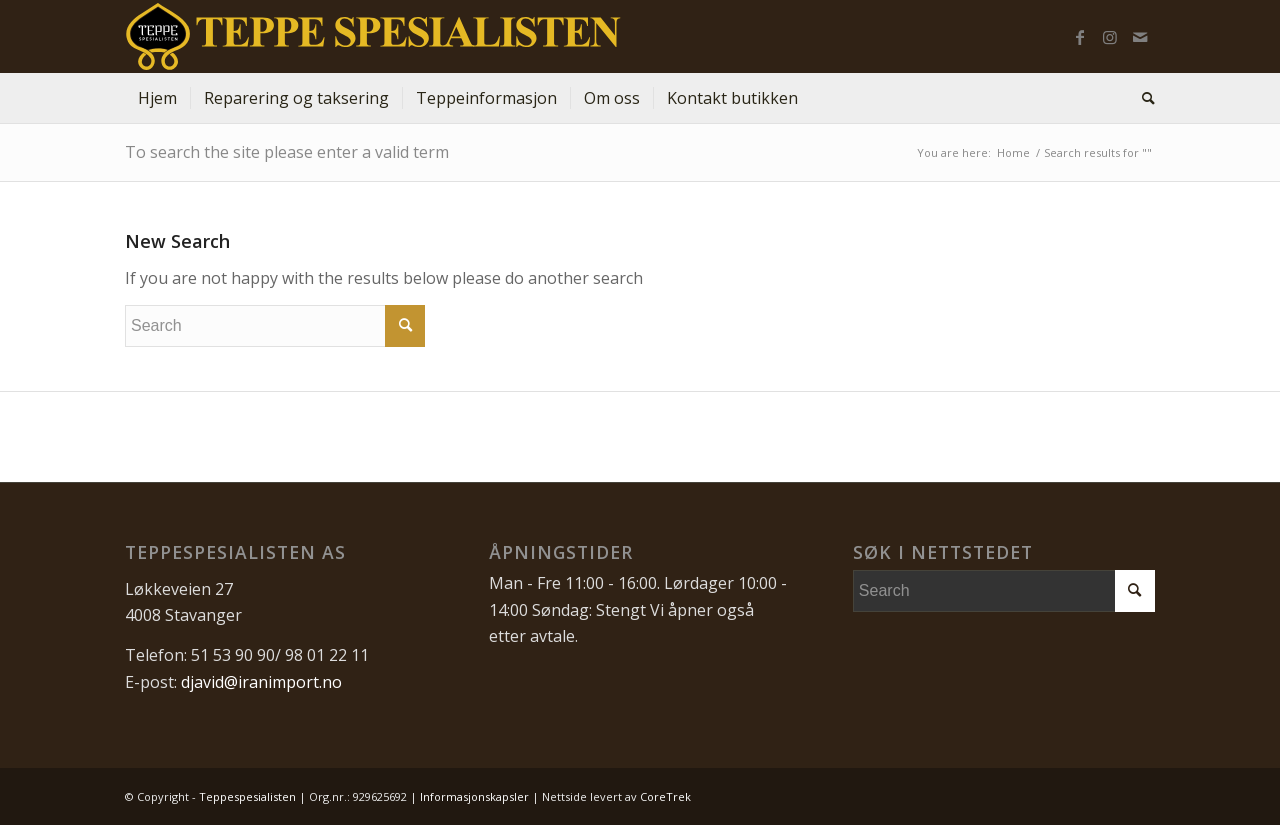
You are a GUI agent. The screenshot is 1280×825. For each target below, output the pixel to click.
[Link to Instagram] (1110, 37)
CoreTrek (665, 796)
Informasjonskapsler (474, 796)
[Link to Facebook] (1080, 37)
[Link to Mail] (1140, 37)
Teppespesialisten (247, 796)
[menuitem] (157, 98)
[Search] (1142, 98)
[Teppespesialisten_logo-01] (373, 36)
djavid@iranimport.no (261, 682)
